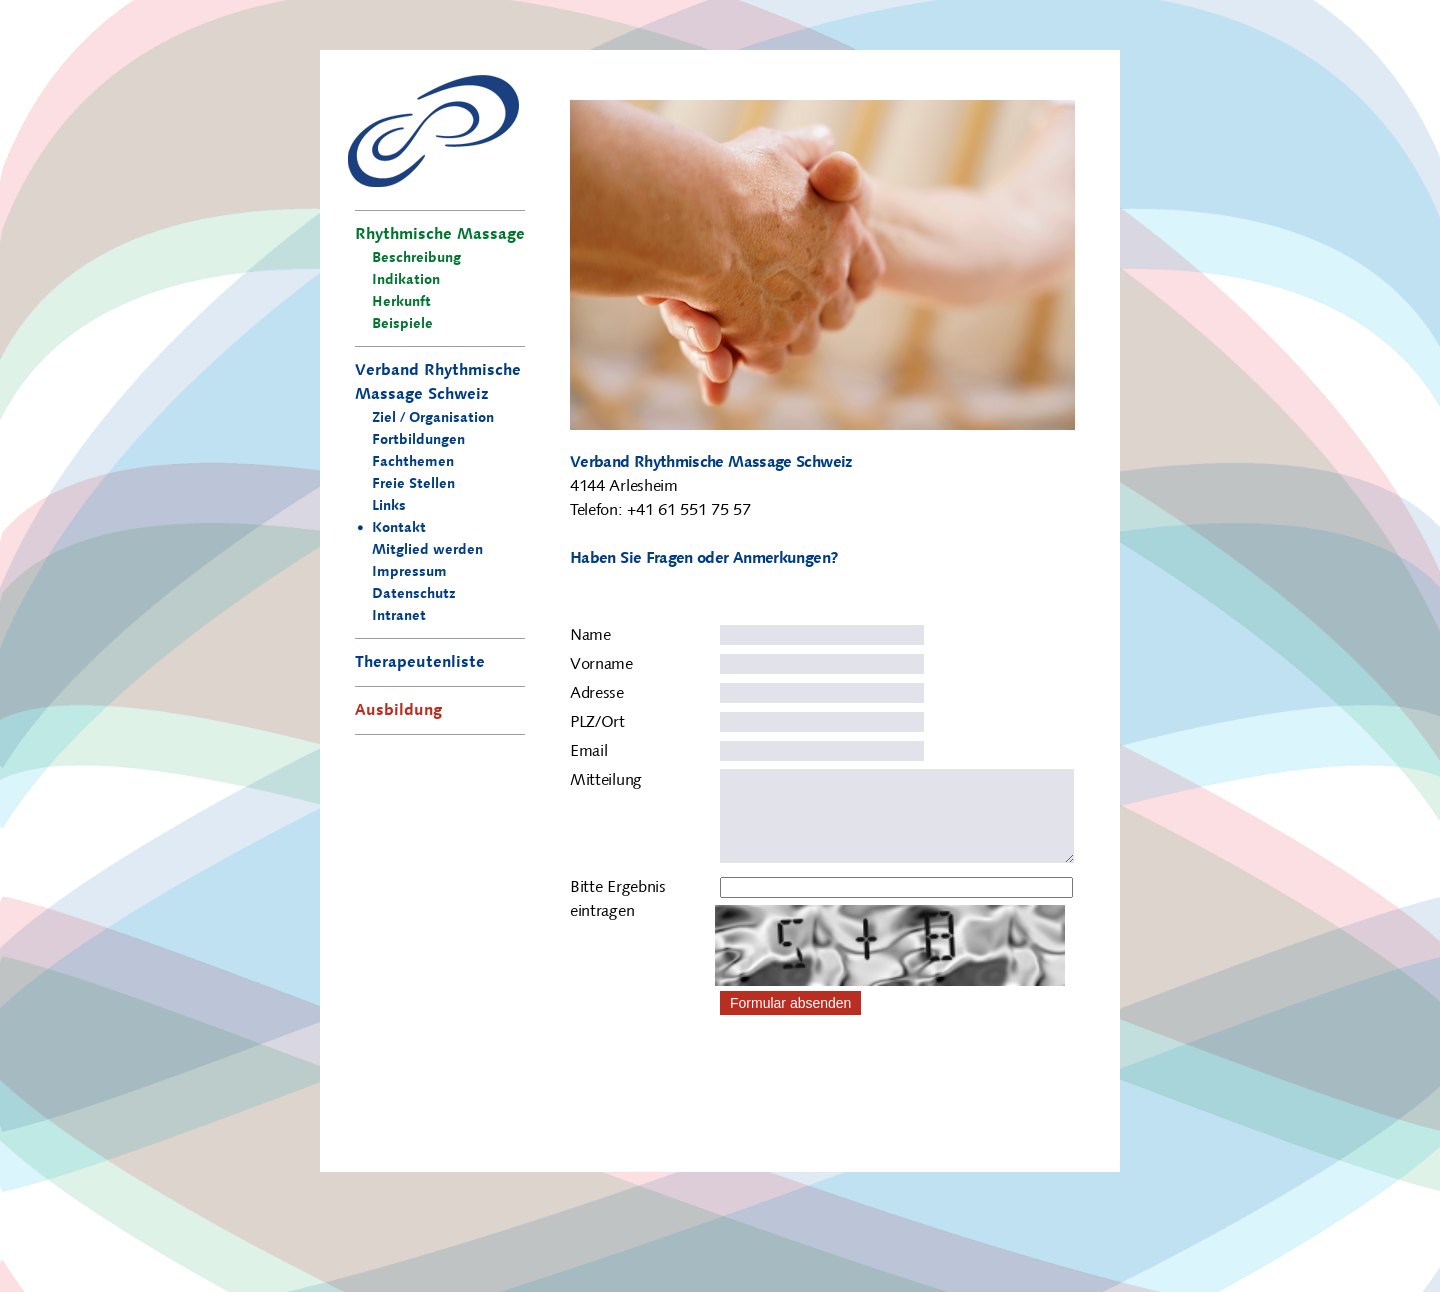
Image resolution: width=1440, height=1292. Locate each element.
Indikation (406, 281)
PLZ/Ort (597, 723)
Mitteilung (606, 781)
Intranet (399, 617)
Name (590, 636)
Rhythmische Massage (440, 235)
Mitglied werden (427, 551)
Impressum (409, 573)
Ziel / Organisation (433, 419)
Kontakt (399, 529)
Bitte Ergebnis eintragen (618, 920)
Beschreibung (416, 259)
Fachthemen (413, 463)
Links (389, 507)
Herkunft (401, 303)
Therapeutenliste (420, 663)
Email (588, 752)
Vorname (601, 665)
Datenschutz (414, 595)
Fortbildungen (418, 441)
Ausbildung (398, 711)
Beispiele (402, 325)
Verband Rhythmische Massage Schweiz (438, 383)
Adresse (597, 694)
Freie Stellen (413, 485)
